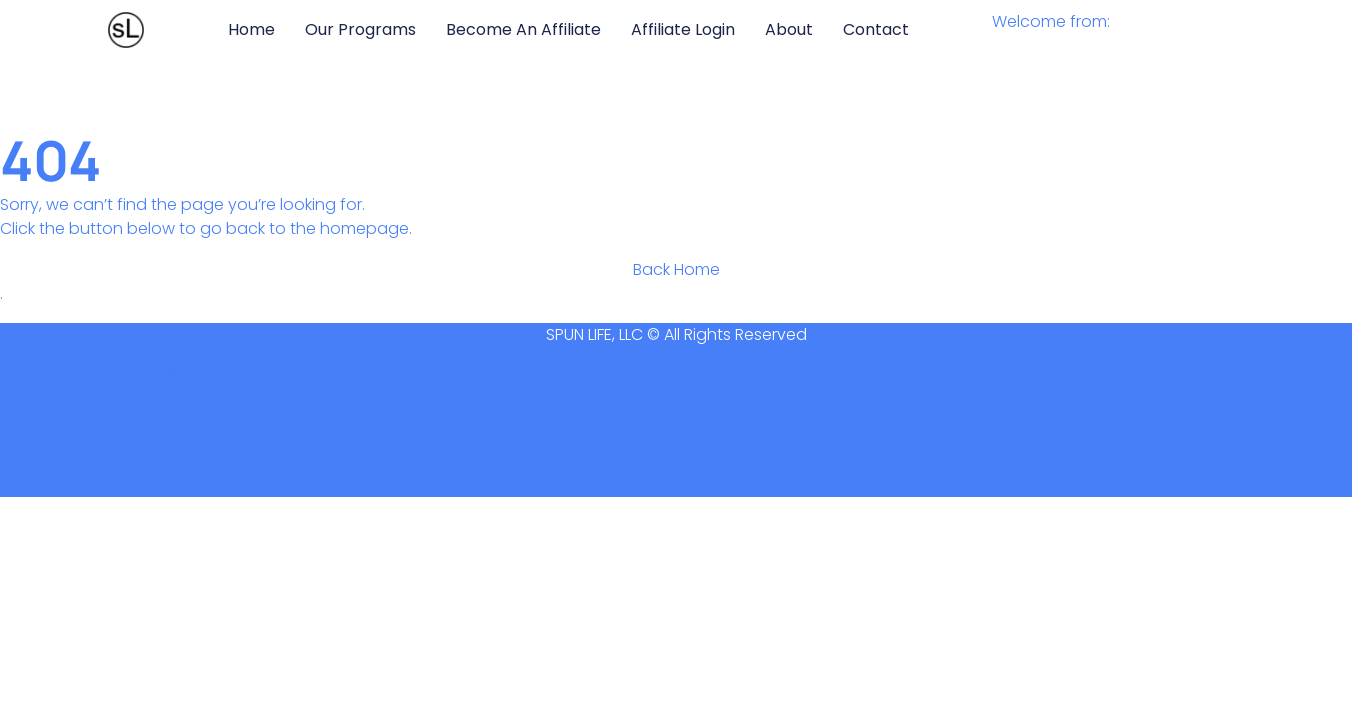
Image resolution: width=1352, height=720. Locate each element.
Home (251, 29)
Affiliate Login (683, 29)
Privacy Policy (160, 375)
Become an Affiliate (523, 29)
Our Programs (360, 29)
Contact (876, 29)
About (789, 29)
